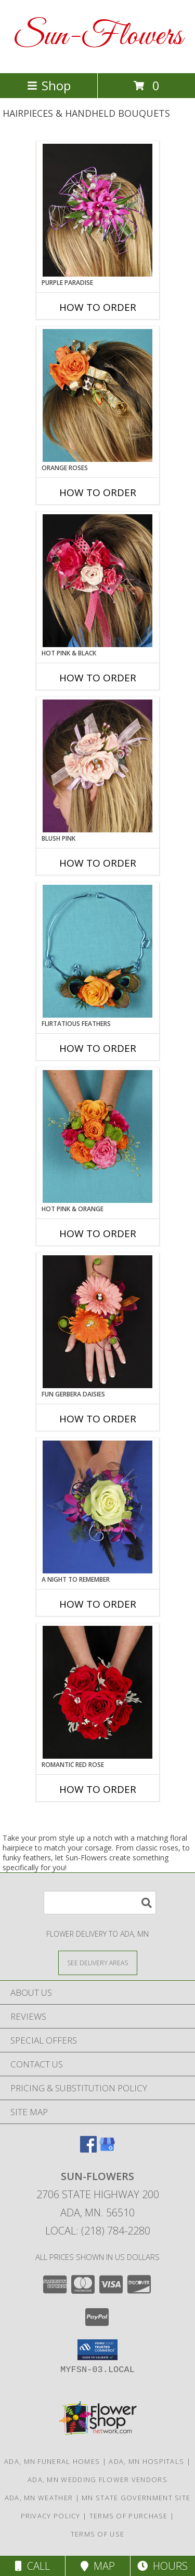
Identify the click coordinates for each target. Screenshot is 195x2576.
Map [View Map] (98, 2566)
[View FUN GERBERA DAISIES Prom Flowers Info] (97, 1321)
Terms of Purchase (128, 2515)
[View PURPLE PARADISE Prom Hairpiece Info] (97, 210)
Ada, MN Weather (39, 2497)
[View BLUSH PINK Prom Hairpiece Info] (97, 766)
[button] (97, 2349)
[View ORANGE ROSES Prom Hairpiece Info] (97, 395)
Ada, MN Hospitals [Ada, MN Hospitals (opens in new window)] (146, 2461)
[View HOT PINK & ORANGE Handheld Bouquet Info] (97, 1136)
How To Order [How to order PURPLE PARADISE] (97, 307)
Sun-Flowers (98, 37)
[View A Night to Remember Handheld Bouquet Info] (97, 1507)
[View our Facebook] (88, 2149)
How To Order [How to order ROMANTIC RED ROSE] (97, 1789)
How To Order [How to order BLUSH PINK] (97, 863)
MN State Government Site (136, 2497)
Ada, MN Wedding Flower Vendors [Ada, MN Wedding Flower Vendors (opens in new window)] (97, 2479)
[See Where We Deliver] (97, 1962)
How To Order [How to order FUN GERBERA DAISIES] (97, 1419)
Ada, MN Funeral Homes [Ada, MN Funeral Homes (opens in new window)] (52, 2461)
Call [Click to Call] (32, 2566)
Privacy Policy (51, 2515)
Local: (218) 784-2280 (97, 2231)
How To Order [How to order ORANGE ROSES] (97, 492)
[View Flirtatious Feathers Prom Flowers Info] (97, 951)
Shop (49, 85)
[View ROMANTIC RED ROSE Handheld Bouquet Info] (97, 1692)
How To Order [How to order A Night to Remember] (97, 1604)
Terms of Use (98, 2534)
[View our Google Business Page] (107, 2149)
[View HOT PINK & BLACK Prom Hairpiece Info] (97, 580)
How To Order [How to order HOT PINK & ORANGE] (97, 1233)
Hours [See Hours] (162, 2566)
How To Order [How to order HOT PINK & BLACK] (97, 677)
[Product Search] (100, 1902)
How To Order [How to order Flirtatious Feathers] (97, 1048)
